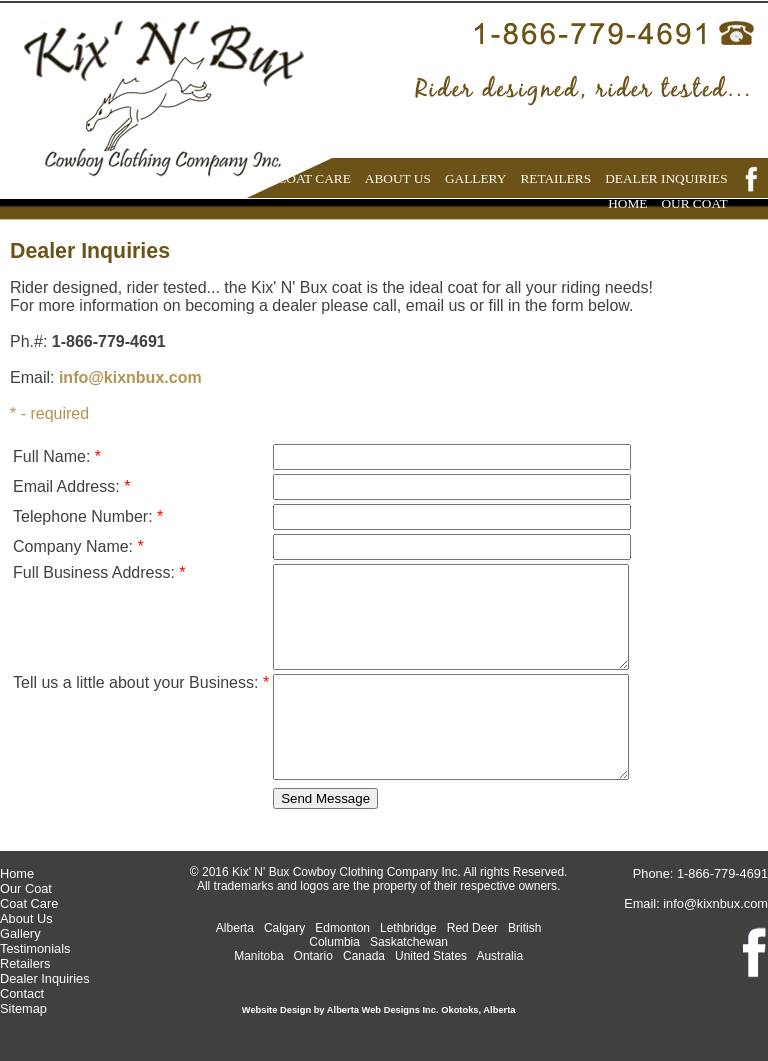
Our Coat (26, 888)
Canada (364, 956)
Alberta (235, 928)
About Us (26, 918)
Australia (499, 956)
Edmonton (342, 928)
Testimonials (35, 948)
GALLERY (475, 178)
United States (431, 956)
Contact (22, 993)
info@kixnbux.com (130, 377)
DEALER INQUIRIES (666, 178)
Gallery (20, 933)
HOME (627, 203)
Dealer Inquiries (45, 978)
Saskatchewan (409, 942)
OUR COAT (694, 203)
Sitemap (23, 1008)
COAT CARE (313, 178)
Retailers (25, 963)
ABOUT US (398, 178)
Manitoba (258, 956)
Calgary (284, 928)
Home (17, 873)
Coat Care (29, 903)
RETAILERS (555, 178)
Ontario (313, 956)
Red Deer (472, 928)
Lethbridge (408, 928)
